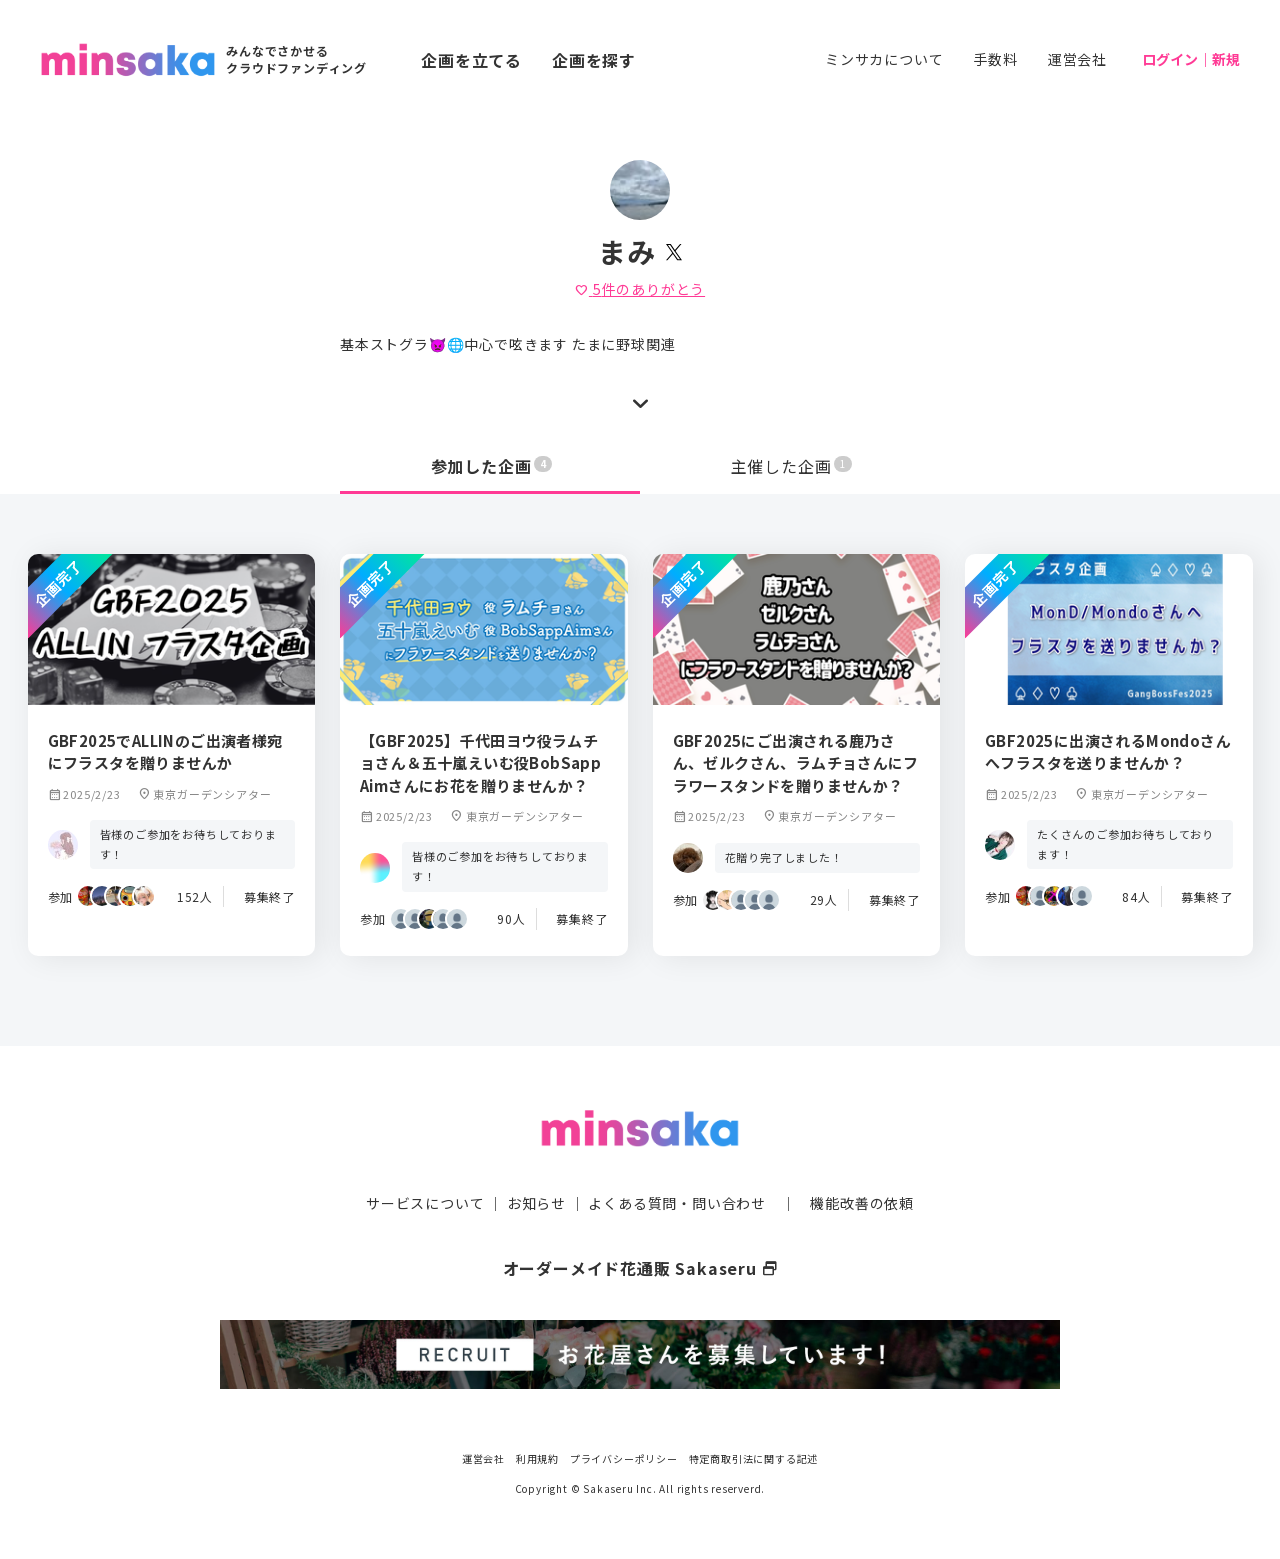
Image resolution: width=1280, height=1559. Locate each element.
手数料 (995, 59)
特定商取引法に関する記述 (754, 1458)
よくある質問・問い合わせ (677, 1203)
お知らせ (536, 1203)
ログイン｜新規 (1191, 59)
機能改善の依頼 (862, 1203)
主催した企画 (792, 466)
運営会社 (1077, 59)
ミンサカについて (884, 59)
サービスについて (425, 1203)
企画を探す (594, 60)
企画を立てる (471, 60)
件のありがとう (640, 289)
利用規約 (537, 1458)
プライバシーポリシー (624, 1458)
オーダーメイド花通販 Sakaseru (640, 1268)
